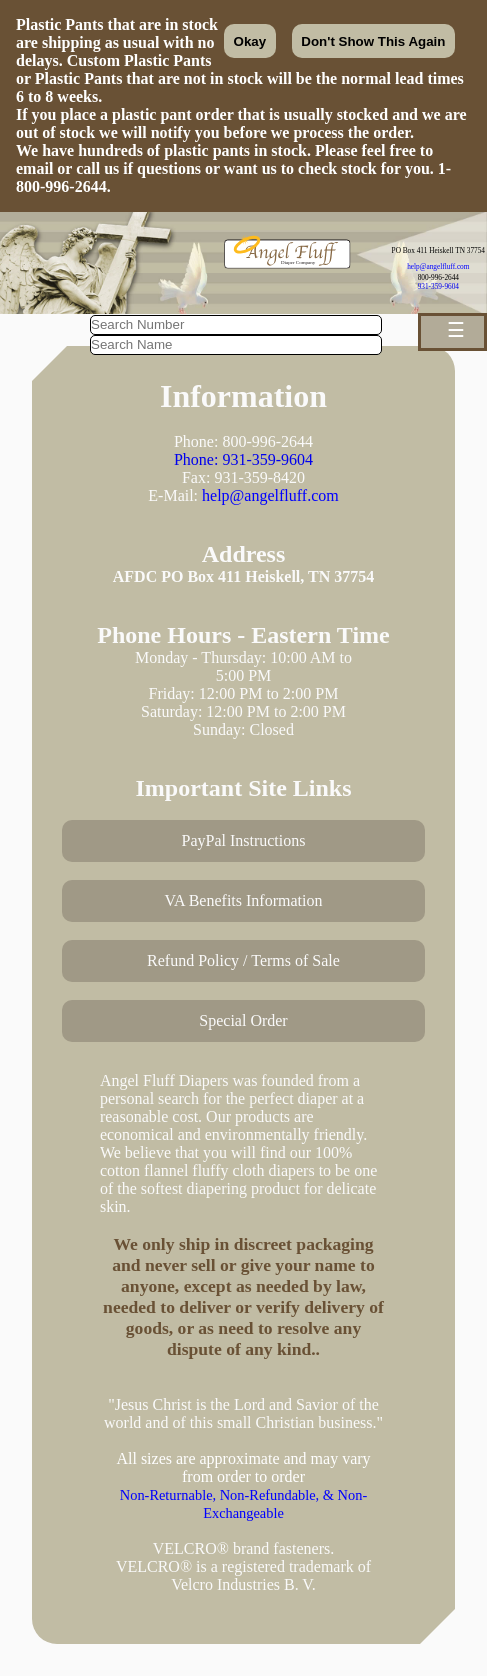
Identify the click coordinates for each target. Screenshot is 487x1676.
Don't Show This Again (373, 41)
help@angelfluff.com (438, 266)
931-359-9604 (438, 286)
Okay (250, 41)
